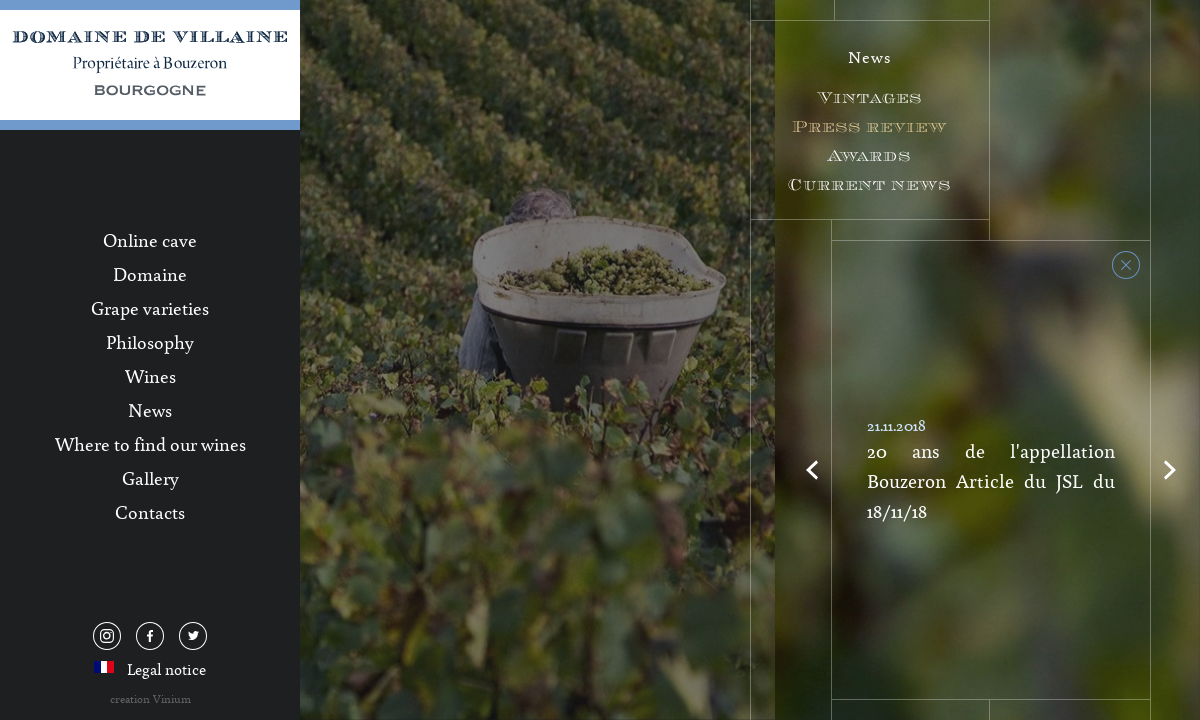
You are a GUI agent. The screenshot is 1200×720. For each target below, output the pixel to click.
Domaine (150, 274)
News (150, 410)
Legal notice (166, 669)
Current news (869, 184)
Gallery (150, 478)
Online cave (150, 240)
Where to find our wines (150, 444)
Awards (869, 155)
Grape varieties (150, 308)
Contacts (150, 512)
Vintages (870, 97)
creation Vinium (150, 698)
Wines (150, 376)
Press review (869, 126)
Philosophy (150, 342)
